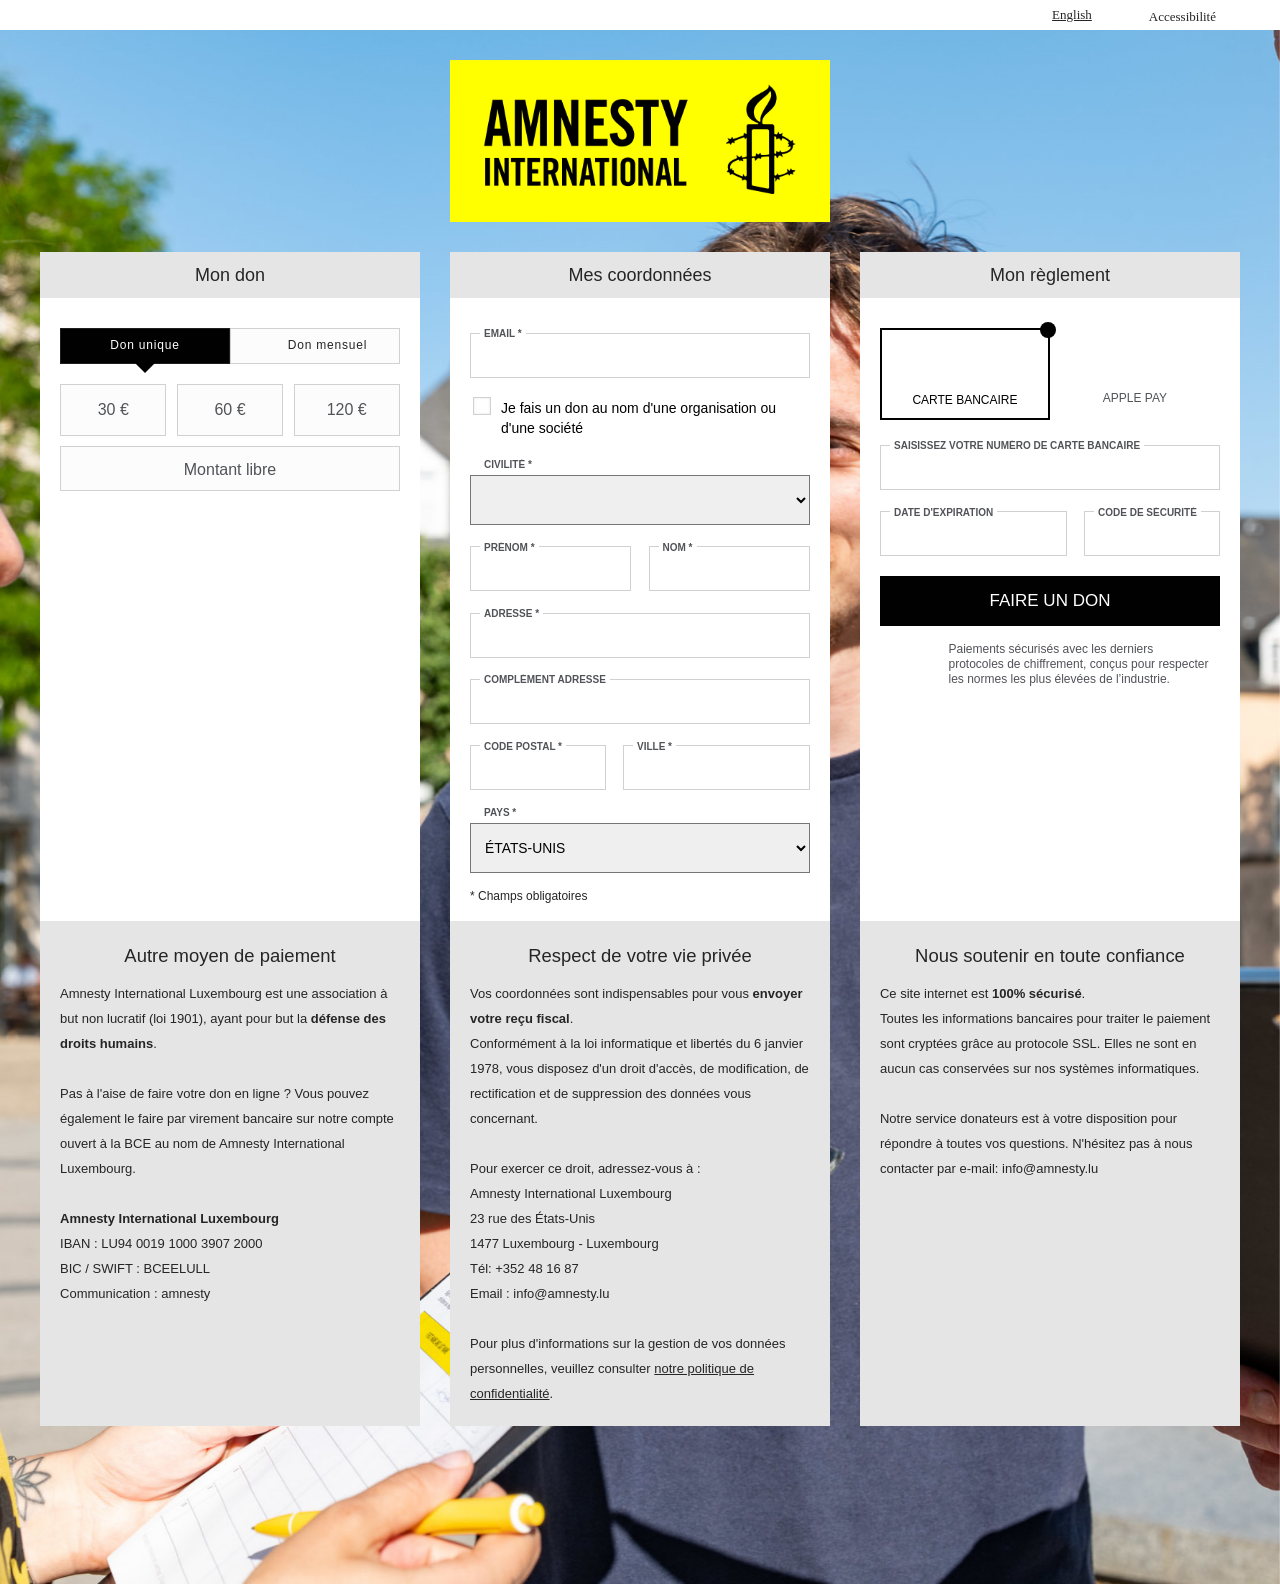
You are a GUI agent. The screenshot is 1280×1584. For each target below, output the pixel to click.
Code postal (523, 746)
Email (503, 333)
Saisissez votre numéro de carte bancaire (1017, 445)
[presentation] (145, 346)
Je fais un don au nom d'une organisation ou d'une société (638, 418)
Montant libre (170, 469)
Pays (500, 812)
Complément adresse (545, 679)
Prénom (509, 547)
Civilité (508, 464)
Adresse (511, 613)
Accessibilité (1182, 16)
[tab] (145, 346)
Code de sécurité (1147, 512)
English (1072, 14)
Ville (654, 746)
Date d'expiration (943, 512)
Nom (678, 547)
